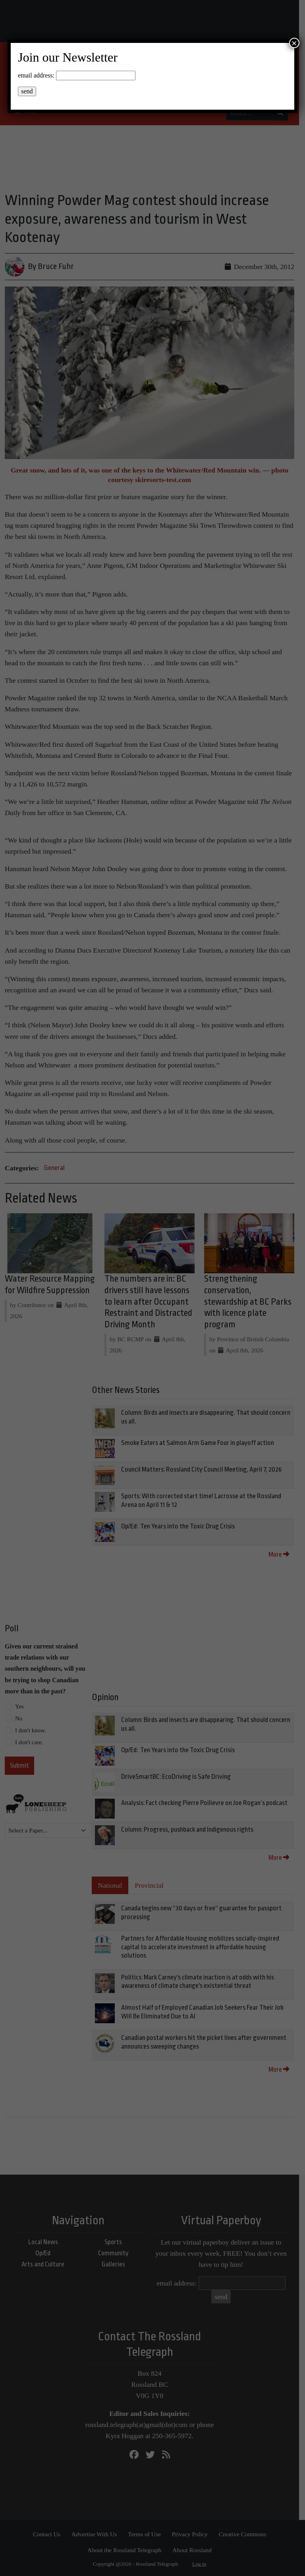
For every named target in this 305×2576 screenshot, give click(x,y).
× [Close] (294, 43)
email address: (36, 75)
